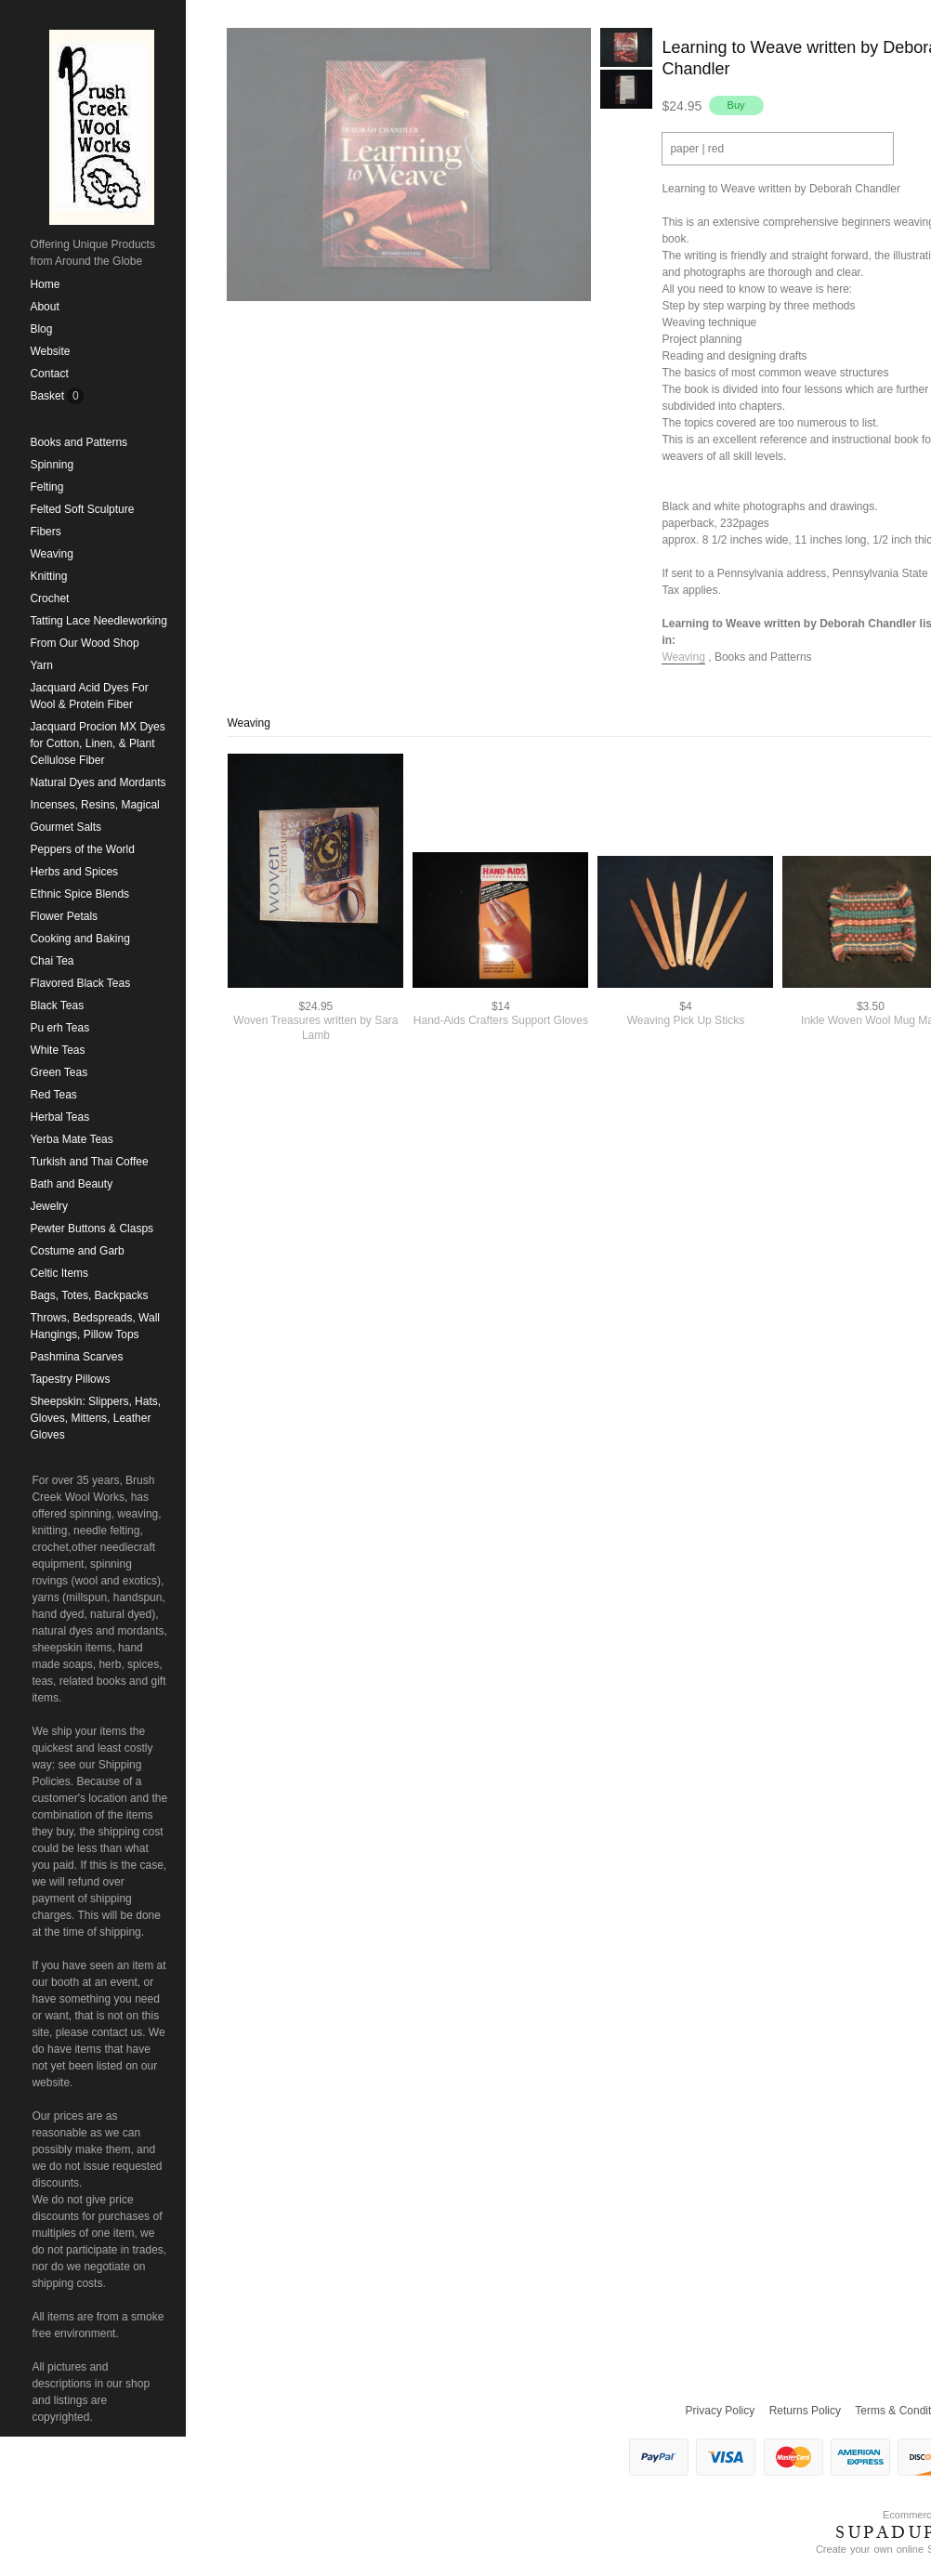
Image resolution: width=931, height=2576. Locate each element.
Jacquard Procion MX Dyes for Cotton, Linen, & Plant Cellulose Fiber (97, 743)
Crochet (49, 598)
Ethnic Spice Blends (79, 893)
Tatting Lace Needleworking (98, 620)
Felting (46, 486)
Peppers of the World (82, 849)
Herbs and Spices (74, 871)
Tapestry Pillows (70, 1379)
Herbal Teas (59, 1117)
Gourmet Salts (65, 827)
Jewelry (49, 1206)
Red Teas (53, 1094)
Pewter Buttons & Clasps (91, 1228)
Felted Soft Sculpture (82, 509)
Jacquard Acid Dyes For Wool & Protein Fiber (89, 696)
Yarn (41, 665)
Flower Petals (64, 916)
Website (50, 351)
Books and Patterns (78, 442)
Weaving (51, 553)
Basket (48, 395)
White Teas (57, 1050)
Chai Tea (51, 960)
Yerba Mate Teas (71, 1139)
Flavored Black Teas (80, 983)
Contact (49, 373)
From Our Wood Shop (84, 643)
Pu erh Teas (59, 1027)
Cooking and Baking (79, 938)
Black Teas (57, 1005)
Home (44, 284)
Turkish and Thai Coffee (89, 1161)
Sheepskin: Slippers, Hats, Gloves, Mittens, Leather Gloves (95, 1418)
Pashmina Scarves (76, 1356)
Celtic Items (59, 1273)
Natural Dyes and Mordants (97, 782)
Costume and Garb (77, 1250)
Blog (41, 328)
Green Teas (58, 1072)
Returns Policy (805, 2410)
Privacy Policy (720, 2410)
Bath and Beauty (71, 1183)
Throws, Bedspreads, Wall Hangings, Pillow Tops (95, 1326)
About (44, 306)
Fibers (45, 531)
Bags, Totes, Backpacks (89, 1295)
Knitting (48, 576)
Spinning (51, 464)
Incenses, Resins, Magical (94, 804)
